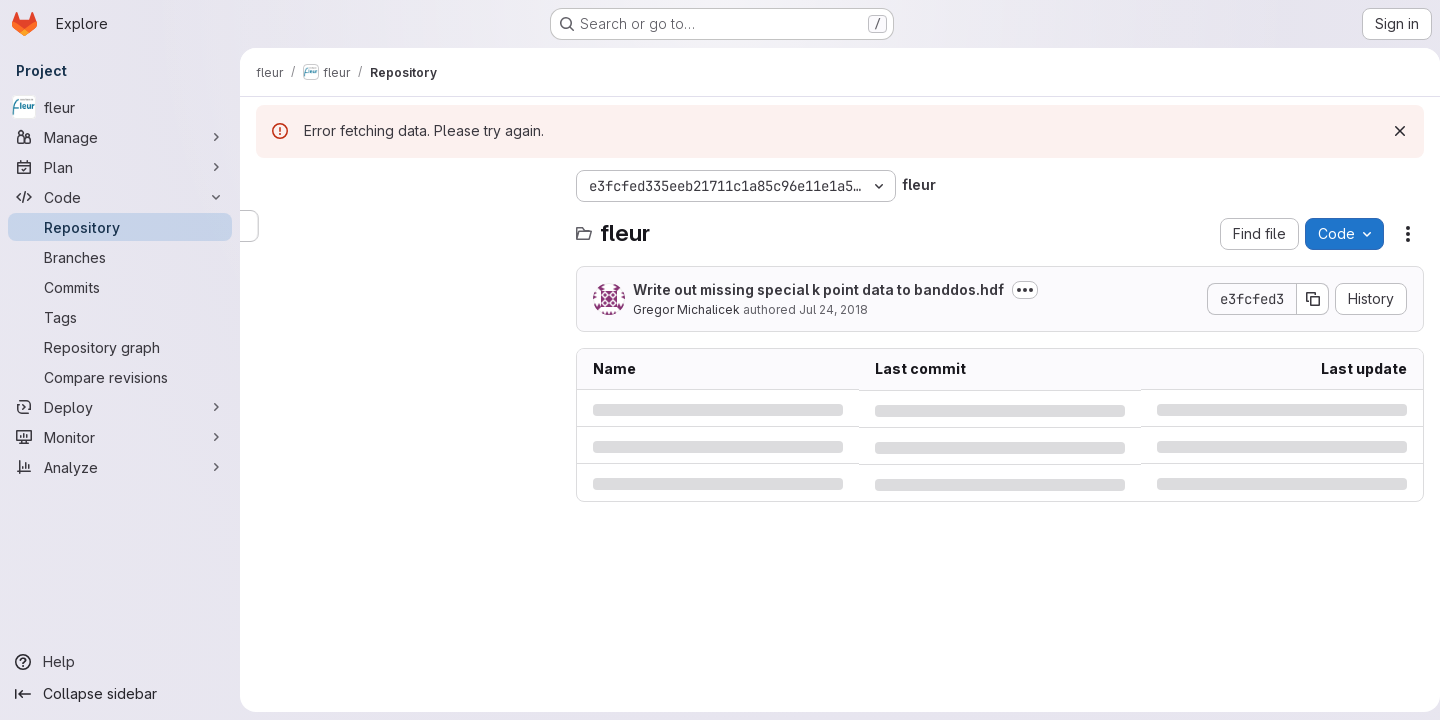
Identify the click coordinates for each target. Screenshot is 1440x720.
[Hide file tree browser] (272, 186)
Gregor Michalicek (686, 309)
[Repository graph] (120, 347)
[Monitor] (120, 437)
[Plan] (120, 167)
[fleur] (120, 107)
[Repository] (120, 227)
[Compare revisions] (120, 377)
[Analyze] (120, 467)
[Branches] (120, 257)
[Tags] (120, 317)
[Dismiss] (1392, 131)
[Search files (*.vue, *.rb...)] (406, 226)
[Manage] (120, 137)
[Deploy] (120, 407)
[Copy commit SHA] (1305, 299)
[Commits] (120, 287)
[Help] (120, 662)
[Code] (120, 197)
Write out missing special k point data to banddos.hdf (818, 289)
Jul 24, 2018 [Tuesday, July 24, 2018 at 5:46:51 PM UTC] (833, 309)
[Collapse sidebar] (120, 694)
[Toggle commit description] (1025, 290)
